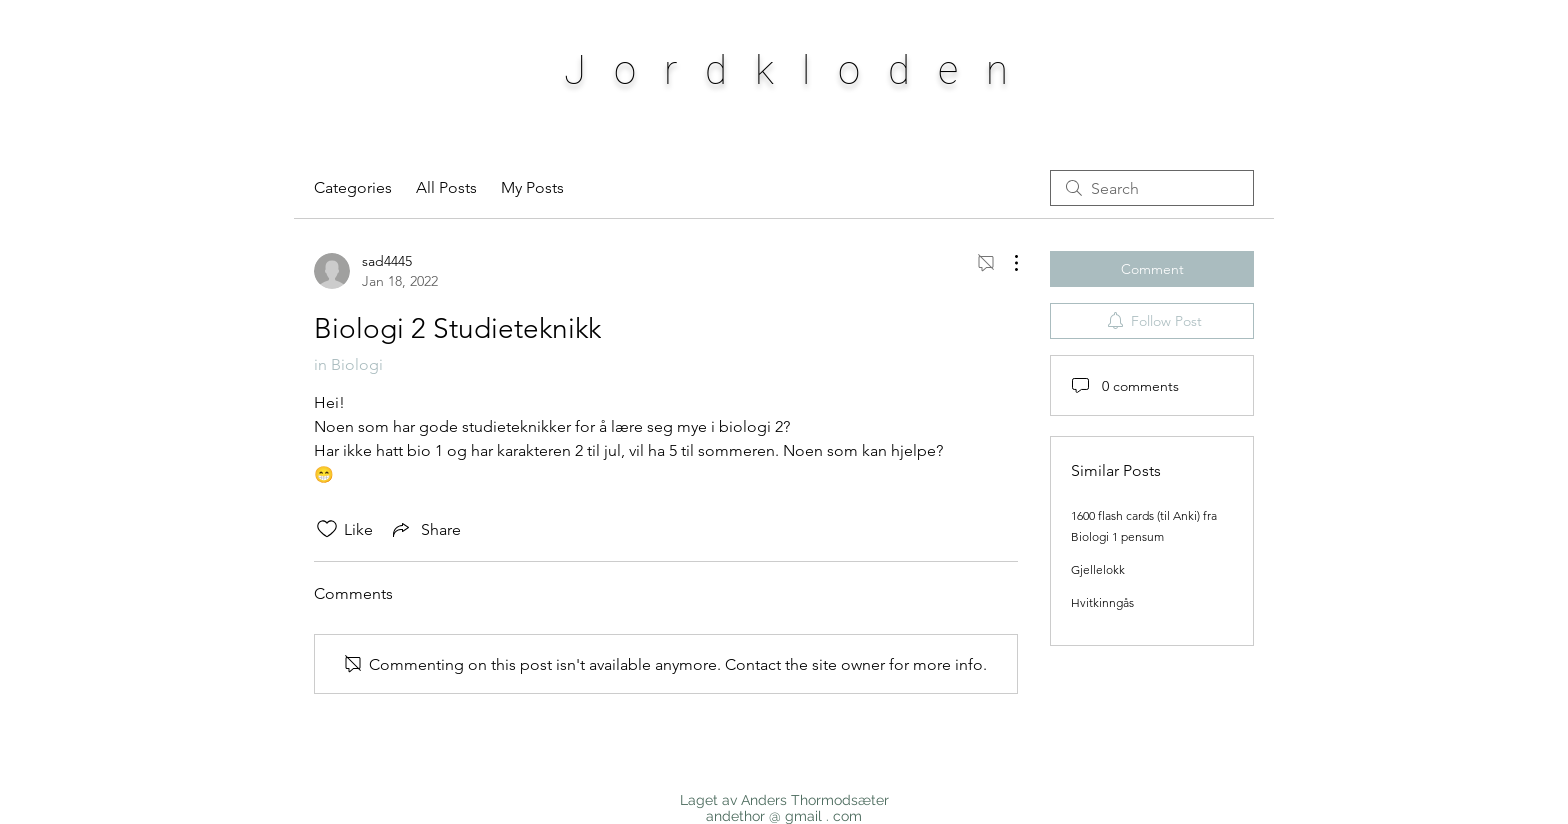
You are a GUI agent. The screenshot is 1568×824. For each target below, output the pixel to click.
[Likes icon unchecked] (327, 529)
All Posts (446, 187)
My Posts (532, 187)
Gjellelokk (1098, 569)
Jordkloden (800, 70)
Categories (353, 187)
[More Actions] (1006, 263)
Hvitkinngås (1102, 602)
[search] (1152, 188)
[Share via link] (425, 529)
